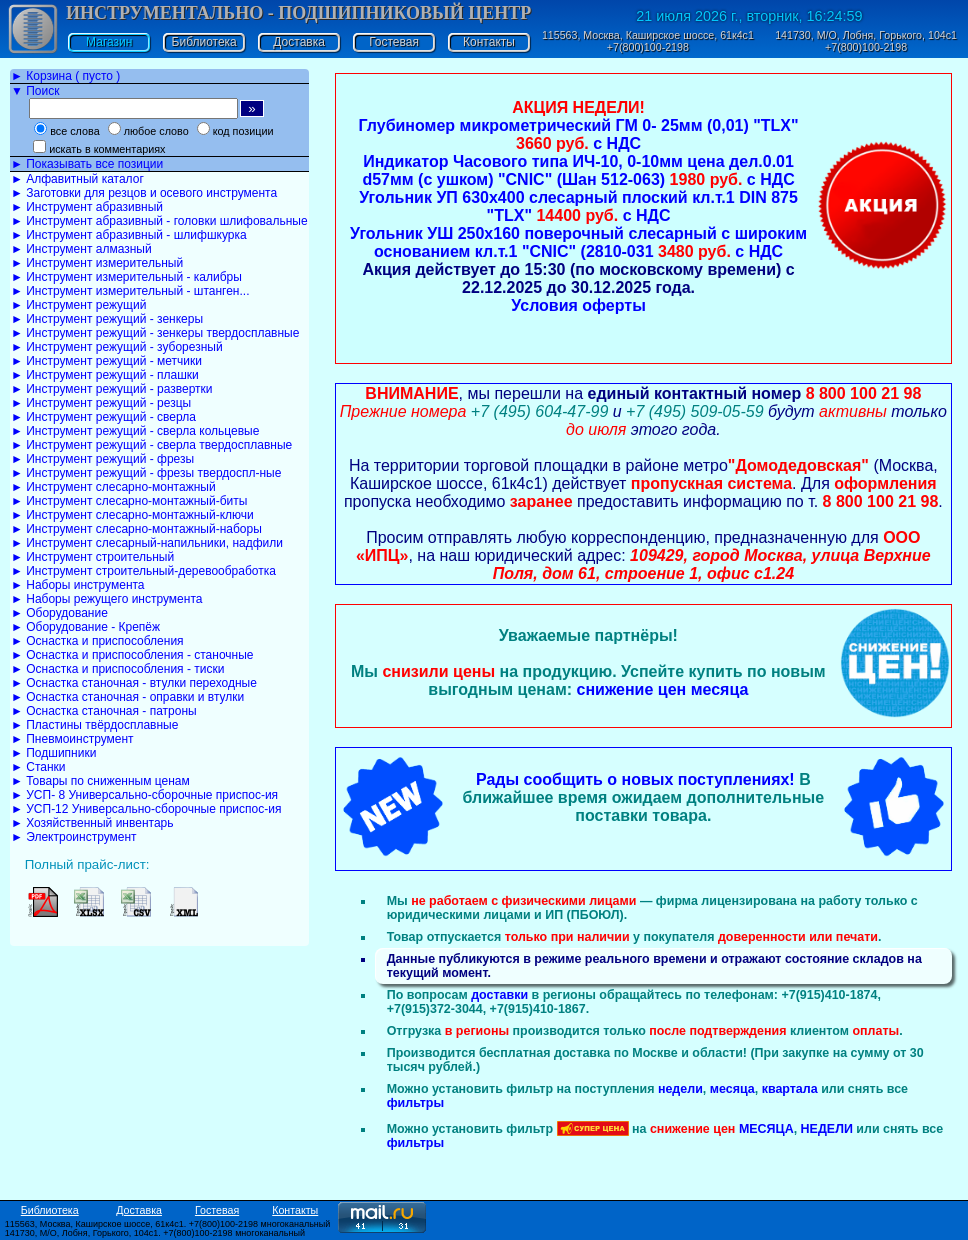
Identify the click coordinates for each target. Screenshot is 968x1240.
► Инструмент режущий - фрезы (102, 459)
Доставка (299, 42)
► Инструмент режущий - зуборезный (117, 347)
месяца (732, 1089)
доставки (499, 995)
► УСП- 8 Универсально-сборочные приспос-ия (144, 795)
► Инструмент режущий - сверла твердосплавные (151, 445)
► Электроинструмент (74, 837)
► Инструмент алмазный (81, 249)
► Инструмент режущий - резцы (101, 403)
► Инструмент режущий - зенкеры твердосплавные (155, 333)
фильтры (415, 1103)
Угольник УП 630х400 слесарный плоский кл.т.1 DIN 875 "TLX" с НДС (578, 206)
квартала (790, 1089)
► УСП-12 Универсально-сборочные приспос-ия (146, 809)
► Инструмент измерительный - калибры (126, 277)
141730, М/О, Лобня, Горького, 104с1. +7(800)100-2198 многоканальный (155, 1233)
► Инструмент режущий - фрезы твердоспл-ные (146, 473)
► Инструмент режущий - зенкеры (107, 319)
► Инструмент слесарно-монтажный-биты (129, 501)
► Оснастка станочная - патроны (104, 711)
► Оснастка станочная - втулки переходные (134, 683)
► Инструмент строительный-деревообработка (143, 571)
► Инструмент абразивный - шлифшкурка (129, 235)
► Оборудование (59, 613)
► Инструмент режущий (78, 305)
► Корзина (65, 76)
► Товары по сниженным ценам (100, 781)
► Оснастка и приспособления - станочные (132, 655)
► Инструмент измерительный (97, 263)
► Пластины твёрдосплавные (94, 725)
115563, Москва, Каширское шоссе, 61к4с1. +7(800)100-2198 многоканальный (168, 1224)
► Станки (38, 767)
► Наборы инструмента (78, 585)
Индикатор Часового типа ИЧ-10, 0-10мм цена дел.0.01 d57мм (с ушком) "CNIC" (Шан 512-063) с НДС (578, 170)
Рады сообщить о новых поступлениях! (635, 779)
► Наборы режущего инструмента (106, 599)
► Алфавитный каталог (77, 179)
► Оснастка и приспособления (97, 641)
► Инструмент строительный (92, 557)
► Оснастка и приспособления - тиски (117, 669)
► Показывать (87, 164)
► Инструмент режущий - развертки (112, 389)
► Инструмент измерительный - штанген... (130, 291)
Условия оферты (578, 305)
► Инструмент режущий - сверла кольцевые (135, 431)
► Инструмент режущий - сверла (103, 417)
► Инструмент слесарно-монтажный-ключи (132, 515)
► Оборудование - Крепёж (85, 627)
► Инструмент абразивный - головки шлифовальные (159, 221)
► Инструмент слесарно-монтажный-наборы (136, 529)
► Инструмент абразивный (87, 207)
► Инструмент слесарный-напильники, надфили (147, 543)
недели (680, 1089)
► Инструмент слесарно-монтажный (113, 487)
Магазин (109, 42)
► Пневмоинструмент (72, 739)
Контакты (489, 42)
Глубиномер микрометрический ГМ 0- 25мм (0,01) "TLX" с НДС (579, 134)
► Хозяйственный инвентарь (92, 823)
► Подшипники (53, 753)
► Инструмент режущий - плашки (105, 375)
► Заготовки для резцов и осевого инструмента (144, 193)
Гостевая (394, 42)
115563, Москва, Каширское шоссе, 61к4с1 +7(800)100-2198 (648, 41)
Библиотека (204, 42)
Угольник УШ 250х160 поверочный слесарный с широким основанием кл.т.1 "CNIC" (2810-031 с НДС (578, 242)
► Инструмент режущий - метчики (106, 361)
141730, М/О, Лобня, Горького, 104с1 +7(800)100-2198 (866, 41)
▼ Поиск (35, 91)
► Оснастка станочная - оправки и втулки (127, 697)
